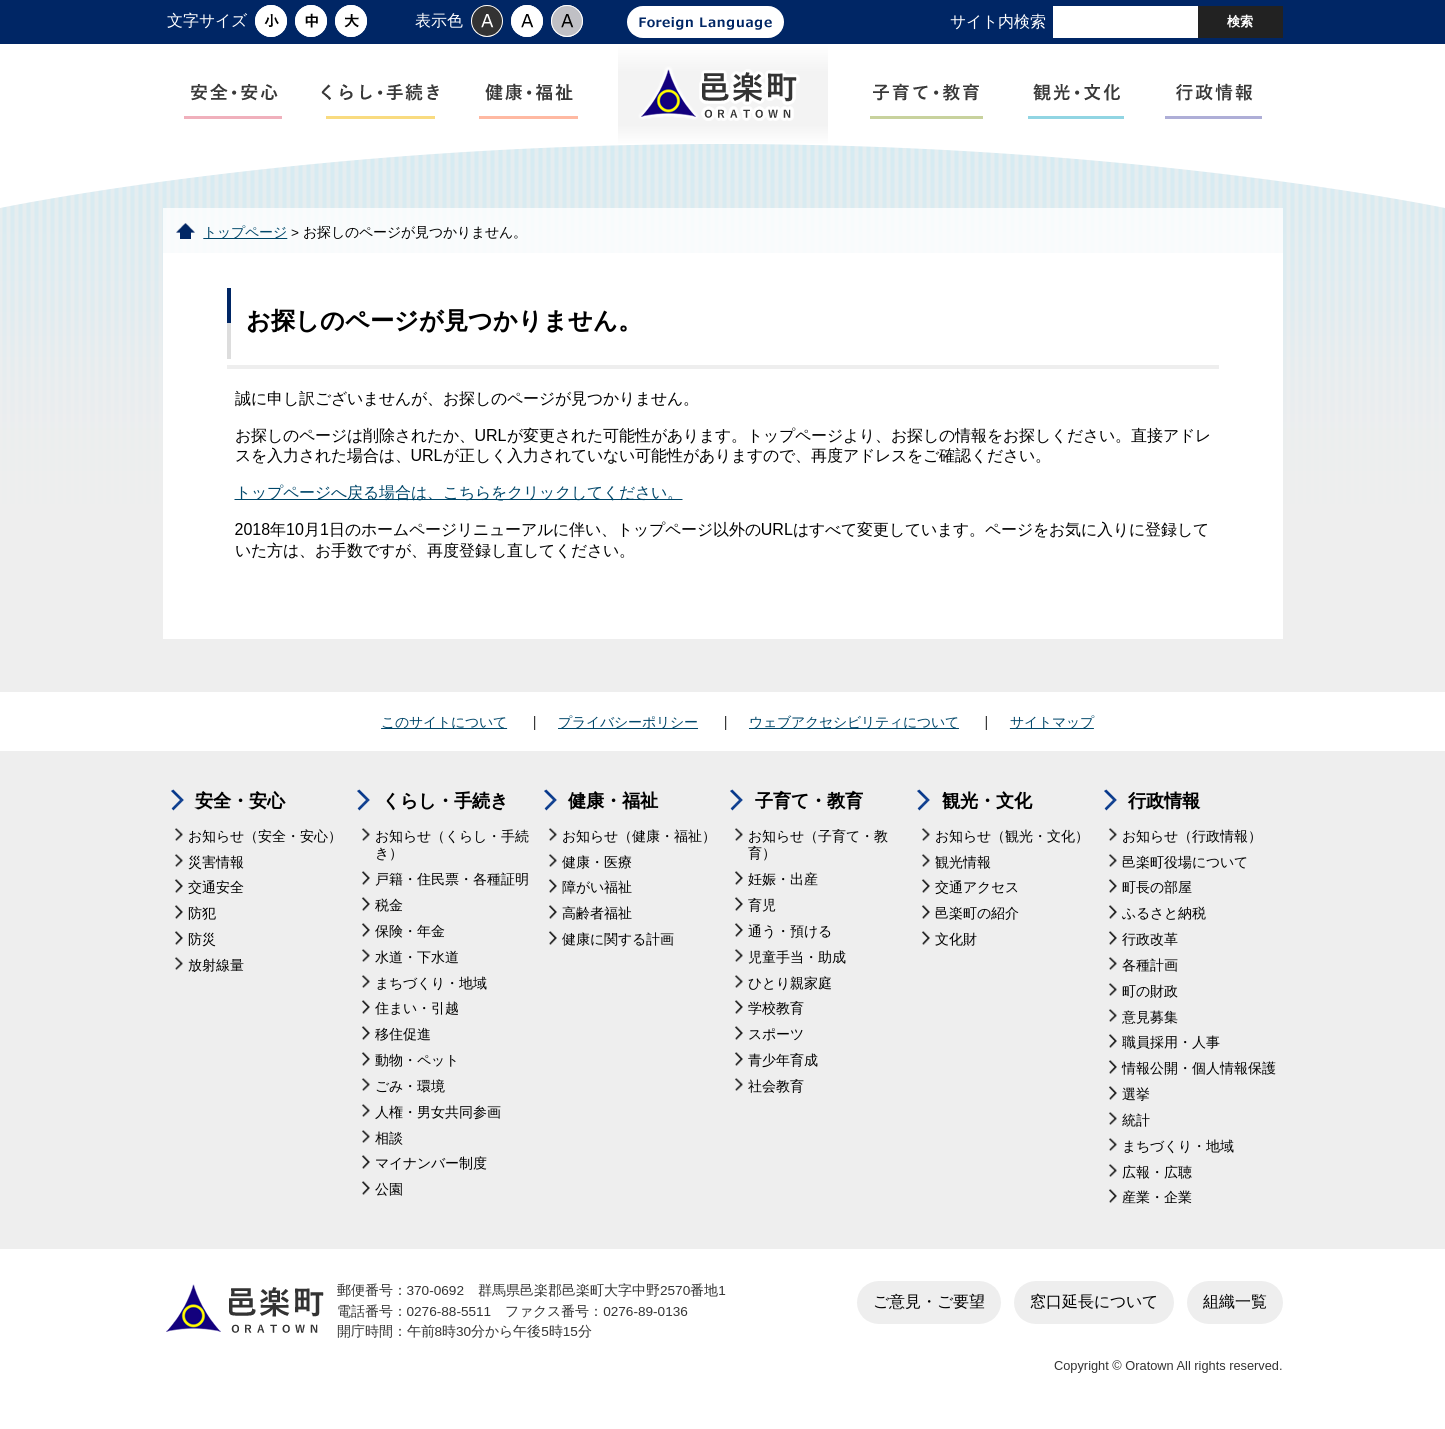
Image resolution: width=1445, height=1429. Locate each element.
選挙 (1136, 1094)
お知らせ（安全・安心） (265, 836)
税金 (389, 905)
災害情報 (216, 862)
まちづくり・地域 (431, 983)
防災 (202, 939)
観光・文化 (987, 801)
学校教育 (776, 1008)
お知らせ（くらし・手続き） (452, 845)
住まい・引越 (417, 1008)
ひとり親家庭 (790, 983)
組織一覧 (1235, 1301)
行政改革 (1150, 939)
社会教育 (776, 1086)
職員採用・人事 (1171, 1042)
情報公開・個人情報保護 (1199, 1068)
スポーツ (776, 1034)
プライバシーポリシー (628, 722)
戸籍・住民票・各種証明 (452, 879)
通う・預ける (790, 931)
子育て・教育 (809, 801)
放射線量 (216, 965)
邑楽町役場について (1185, 862)
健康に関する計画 (618, 939)
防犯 (202, 913)
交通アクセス (977, 887)
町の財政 (1150, 991)
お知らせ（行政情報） (1192, 836)
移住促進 (403, 1034)
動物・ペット (417, 1060)
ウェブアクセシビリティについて (854, 722)
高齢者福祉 (597, 913)
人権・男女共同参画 (438, 1112)
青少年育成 (783, 1060)
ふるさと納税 (1164, 913)
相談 (389, 1138)
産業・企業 (1157, 1197)
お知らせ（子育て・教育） (818, 845)
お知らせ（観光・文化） (1012, 836)
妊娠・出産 (783, 879)
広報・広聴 (1157, 1172)
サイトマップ (1052, 722)
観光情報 (963, 862)
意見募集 (1150, 1017)
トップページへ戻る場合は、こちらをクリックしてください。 (459, 492)
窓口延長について (1094, 1301)
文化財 (956, 939)
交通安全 (216, 887)
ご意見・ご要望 (929, 1301)
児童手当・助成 (797, 957)
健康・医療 (597, 862)
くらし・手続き (445, 801)
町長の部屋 (1157, 887)
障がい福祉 (597, 887)
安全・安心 (240, 801)
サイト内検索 (998, 21)
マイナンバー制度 (431, 1163)
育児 (762, 905)
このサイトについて (444, 722)
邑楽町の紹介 (977, 913)
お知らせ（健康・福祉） (639, 836)
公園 (389, 1189)
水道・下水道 (417, 957)
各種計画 (1150, 965)
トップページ (245, 232)
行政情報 (1164, 801)
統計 (1136, 1120)
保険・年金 (410, 931)
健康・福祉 (613, 801)
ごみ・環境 (410, 1086)
